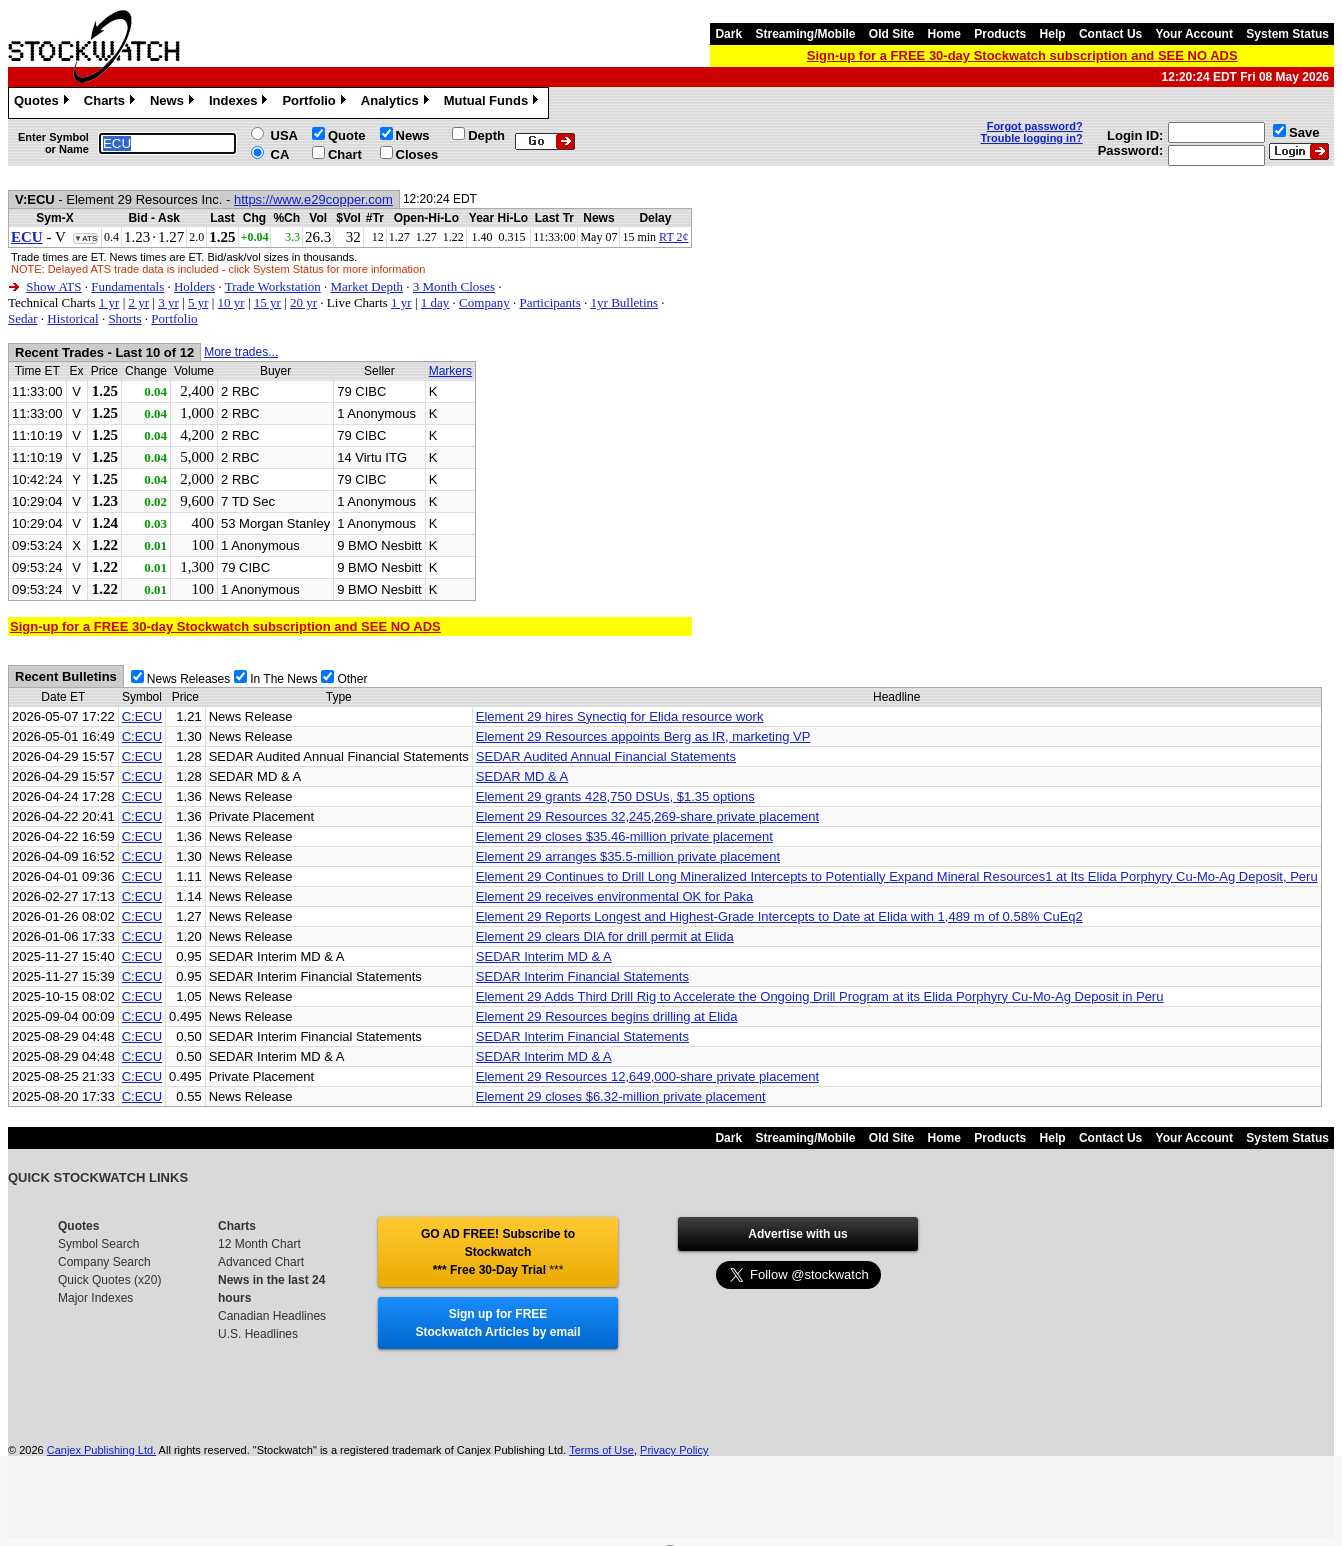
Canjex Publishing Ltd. (101, 1450)
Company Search (104, 1262)
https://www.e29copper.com (313, 199)
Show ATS (53, 286)
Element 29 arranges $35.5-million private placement (628, 856)
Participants (549, 302)
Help (1053, 34)
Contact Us (1110, 34)
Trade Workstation (273, 286)
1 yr (109, 302)
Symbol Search (98, 1244)
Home (944, 34)
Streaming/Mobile (805, 34)
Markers (450, 371)
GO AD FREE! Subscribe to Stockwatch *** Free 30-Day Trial (498, 1252)
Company (484, 302)
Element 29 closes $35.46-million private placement (624, 836)
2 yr (138, 302)
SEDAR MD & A (522, 776)
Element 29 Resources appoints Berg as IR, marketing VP (643, 736)
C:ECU (142, 716)
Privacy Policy (674, 1450)
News (174, 103)
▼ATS (85, 238)
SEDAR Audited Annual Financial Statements (606, 756)
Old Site (891, 34)
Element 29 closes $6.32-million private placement (621, 1096)
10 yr (231, 302)
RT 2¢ (673, 237)
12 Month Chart (259, 1244)
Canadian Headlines (272, 1316)
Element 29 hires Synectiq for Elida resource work (620, 716)
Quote (347, 135)
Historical (72, 318)
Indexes (240, 103)
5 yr (198, 302)
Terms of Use (601, 1450)
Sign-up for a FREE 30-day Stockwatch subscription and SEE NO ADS (1022, 55)
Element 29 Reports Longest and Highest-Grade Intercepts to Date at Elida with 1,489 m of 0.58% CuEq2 (779, 916)
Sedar (23, 318)
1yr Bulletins (625, 302)
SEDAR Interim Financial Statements (582, 976)
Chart (345, 154)
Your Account (1194, 34)
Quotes (44, 103)
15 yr (267, 302)
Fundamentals (127, 286)
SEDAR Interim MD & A (544, 956)
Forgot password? (1035, 126)
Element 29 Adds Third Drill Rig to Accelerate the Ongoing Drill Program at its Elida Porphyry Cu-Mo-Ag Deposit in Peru (820, 996)
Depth (486, 135)
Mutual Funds (494, 103)
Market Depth (367, 286)
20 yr (303, 302)
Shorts (124, 318)
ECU (27, 237)
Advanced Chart (261, 1262)
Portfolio (316, 103)
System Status (1287, 34)
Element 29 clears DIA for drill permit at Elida (605, 936)
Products (1000, 34)
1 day (435, 302)
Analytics (397, 103)
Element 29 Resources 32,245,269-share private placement (647, 816)
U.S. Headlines (258, 1334)
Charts (112, 103)
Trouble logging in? (1032, 138)
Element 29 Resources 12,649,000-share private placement (647, 1076)
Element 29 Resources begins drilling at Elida (607, 1016)
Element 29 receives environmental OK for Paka (614, 896)
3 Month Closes (454, 286)
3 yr (168, 302)
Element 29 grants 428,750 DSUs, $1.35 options (615, 796)
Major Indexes (95, 1298)
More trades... (241, 352)
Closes (417, 154)
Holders (194, 286)
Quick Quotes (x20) (109, 1280)
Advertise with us (797, 1234)
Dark (728, 34)
